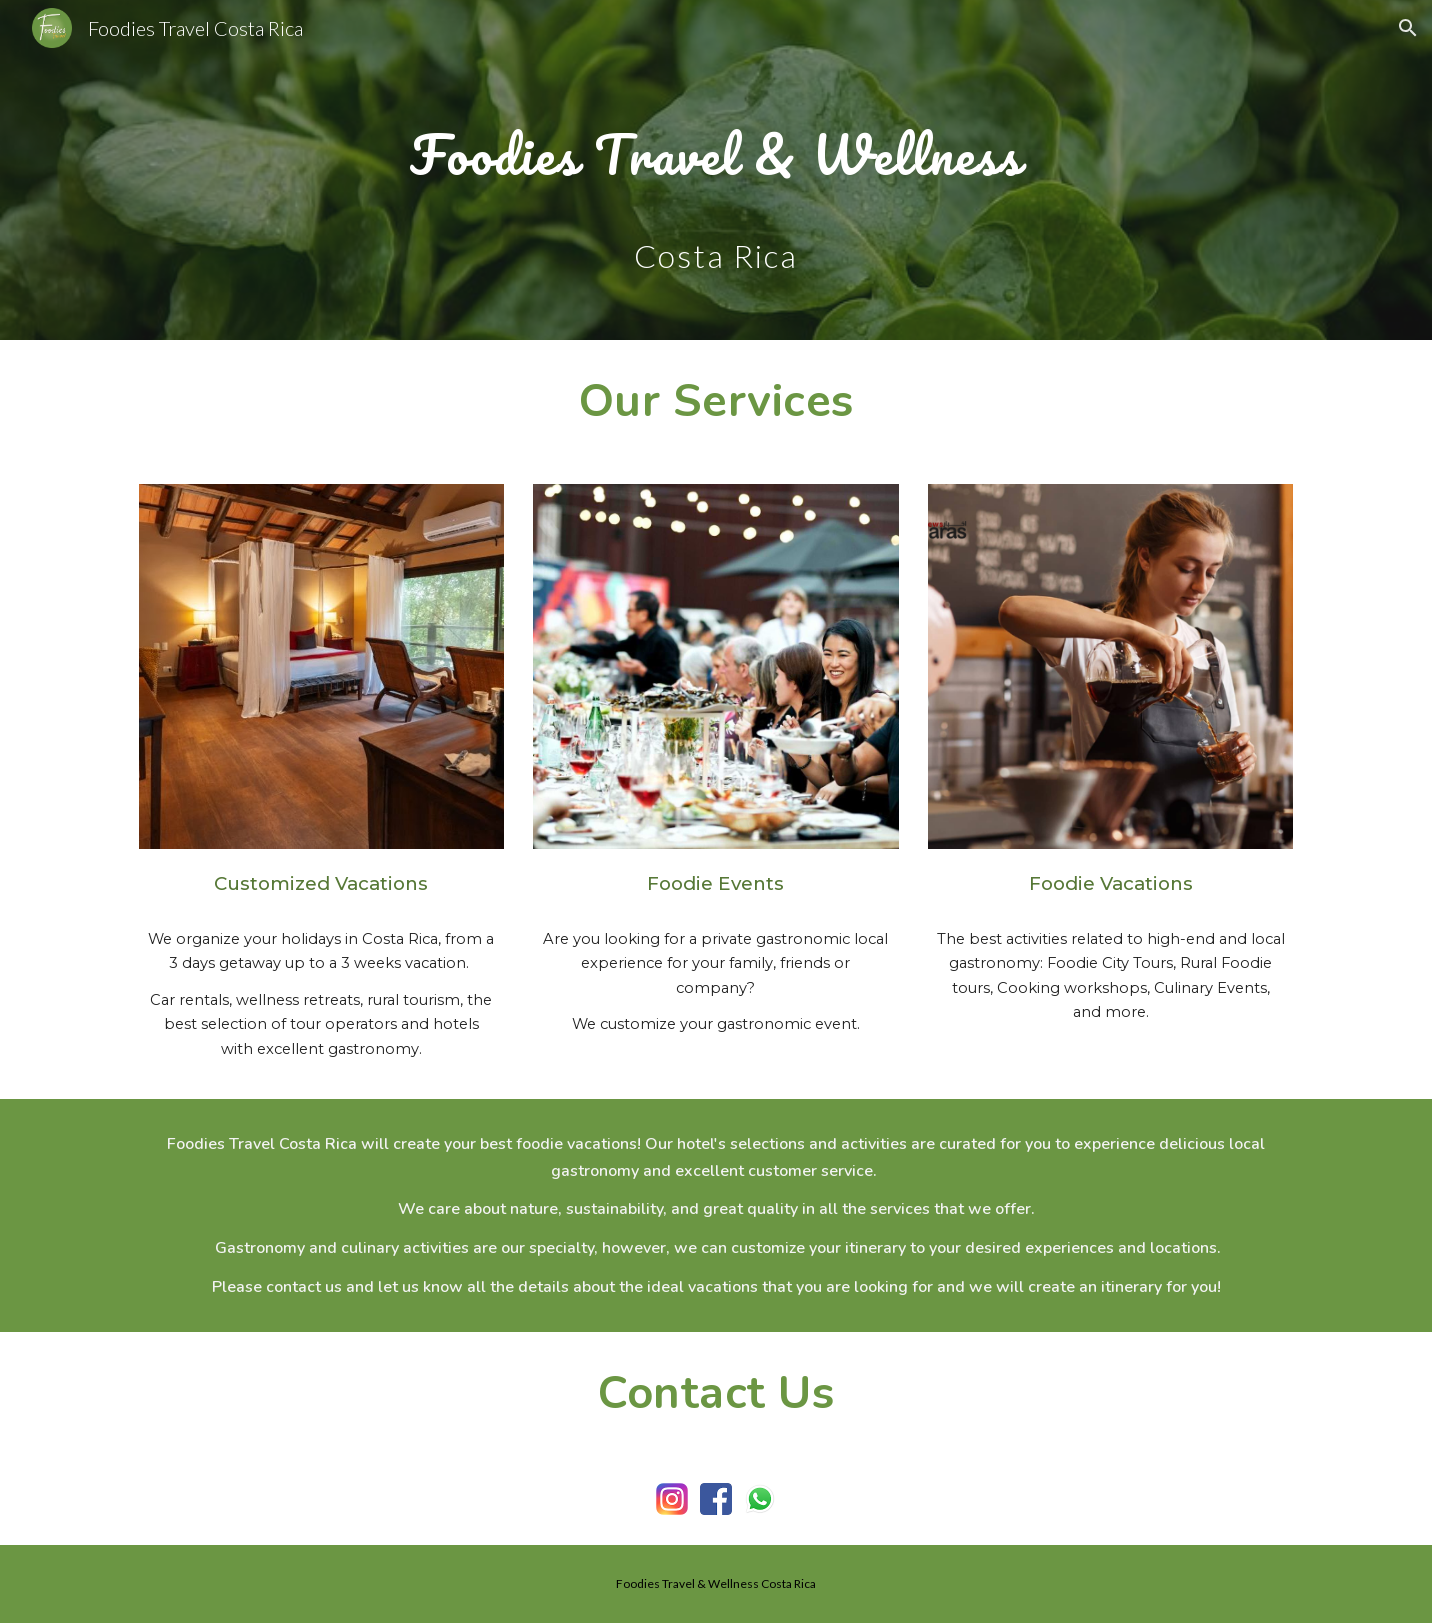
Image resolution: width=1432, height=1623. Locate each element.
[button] (1408, 28)
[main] (715, 143)
